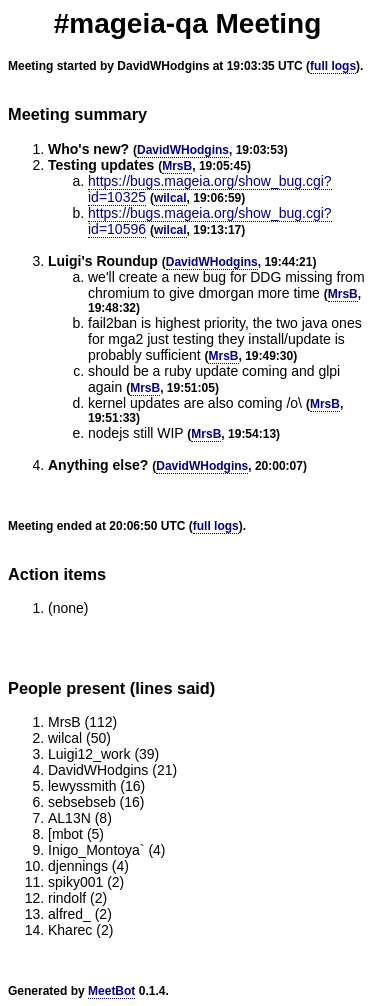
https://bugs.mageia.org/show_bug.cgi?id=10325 (210, 189)
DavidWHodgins (183, 150)
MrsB (177, 166)
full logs (333, 66)
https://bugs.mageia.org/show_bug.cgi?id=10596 (210, 221)
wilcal (170, 198)
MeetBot (111, 991)
